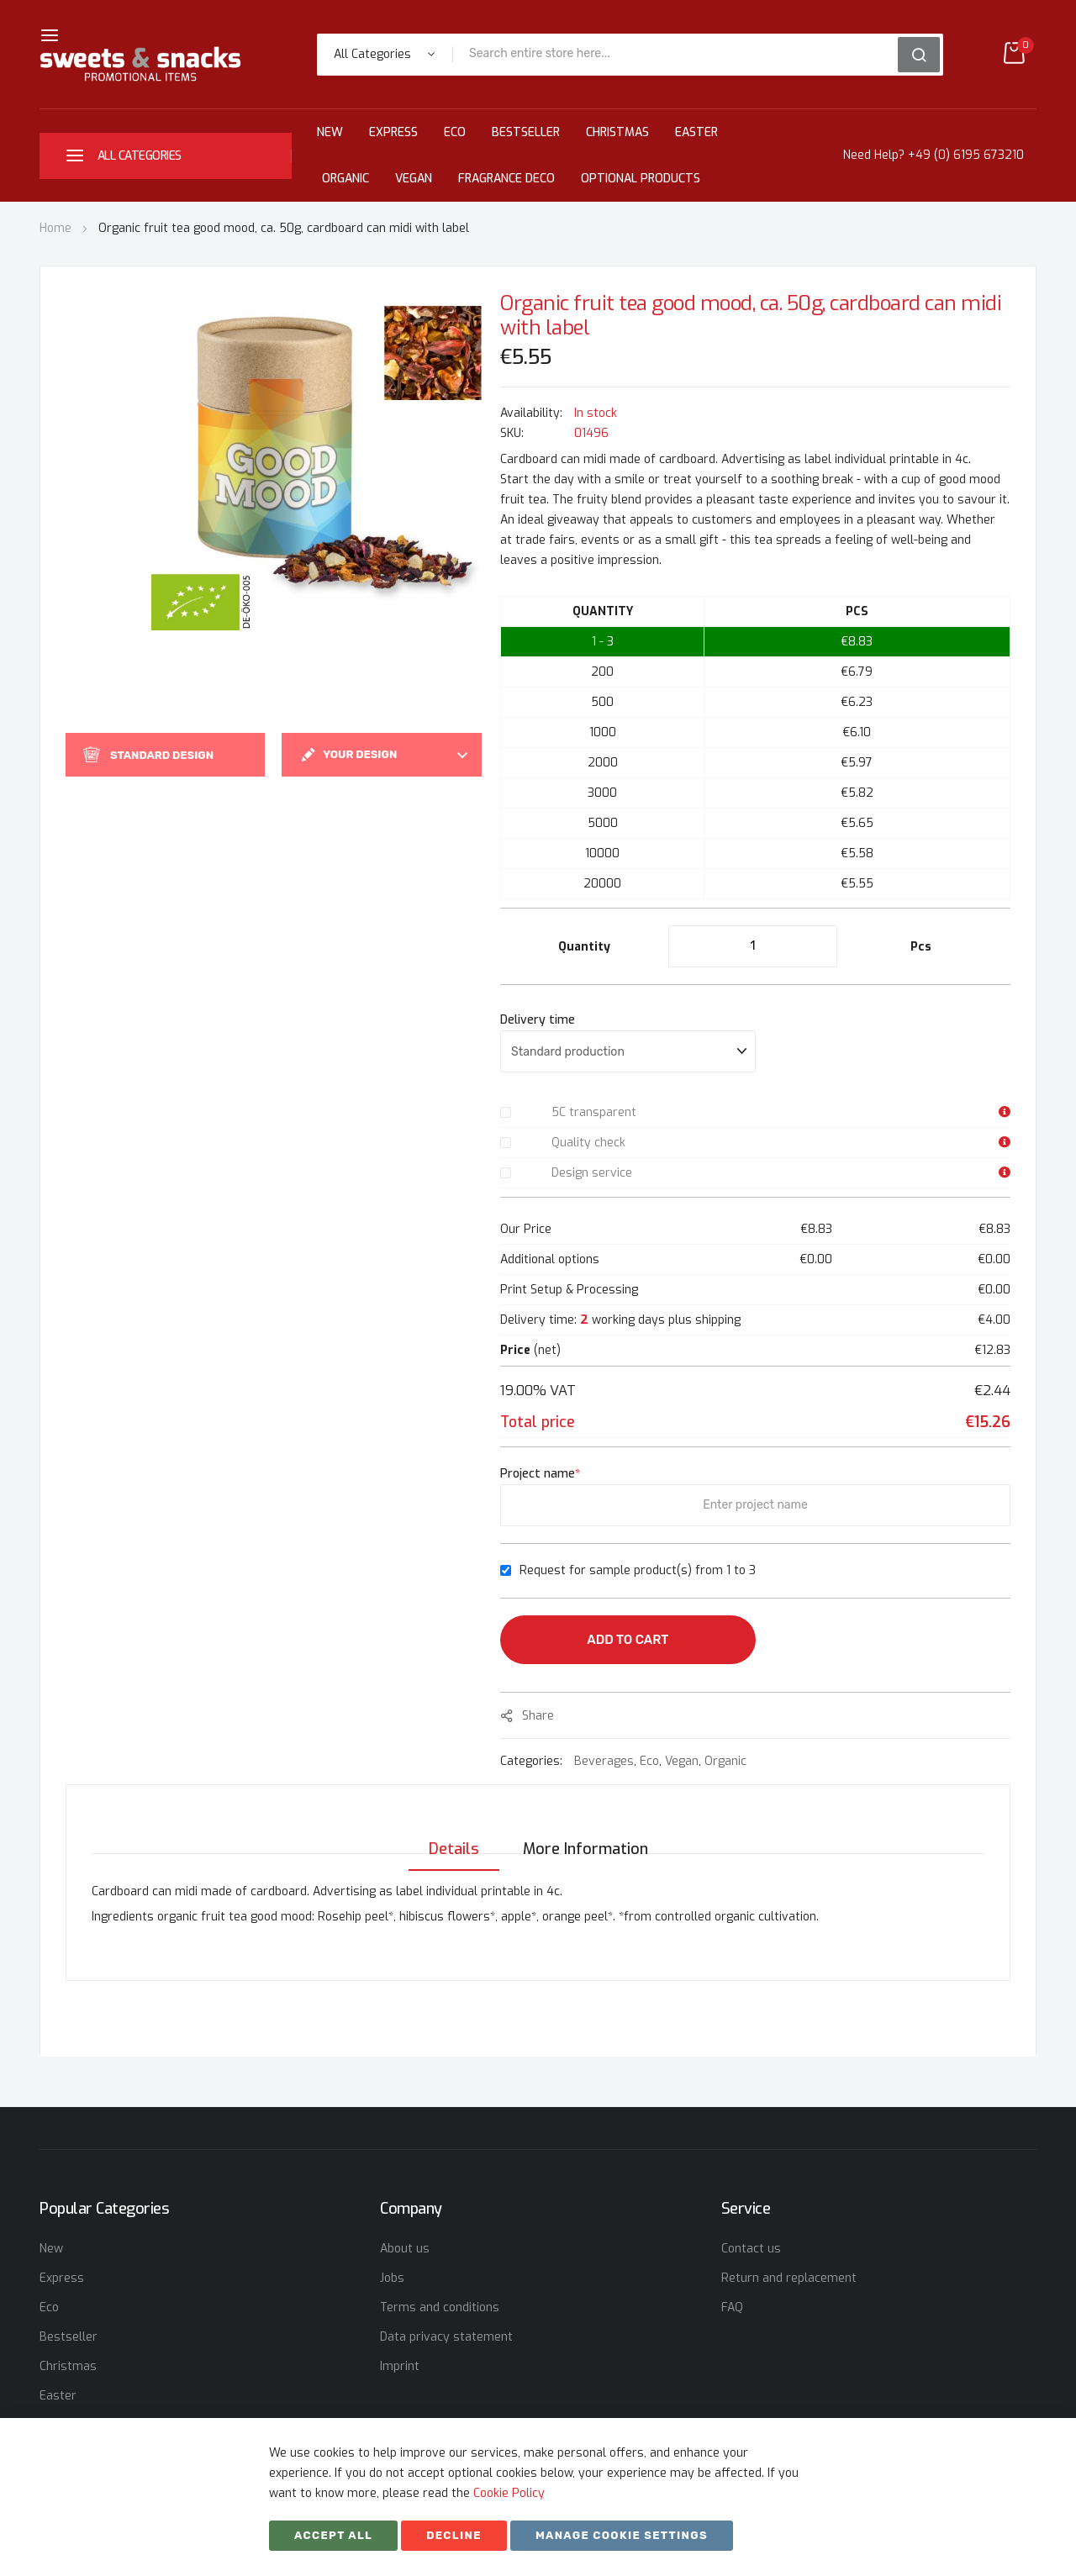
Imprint (399, 2366)
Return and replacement (789, 2278)
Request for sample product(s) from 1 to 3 (638, 1570)
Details (449, 1832)
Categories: (533, 1761)
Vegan (413, 179)
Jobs (392, 2278)
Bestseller (526, 132)
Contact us (751, 2249)
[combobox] (681, 55)
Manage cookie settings (621, 2535)
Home (55, 228)
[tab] (449, 1832)
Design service (591, 1173)
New (330, 132)
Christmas (617, 132)
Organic (345, 179)
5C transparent (593, 1112)
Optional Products (640, 179)
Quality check (588, 1143)
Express (393, 132)
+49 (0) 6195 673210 (966, 155)
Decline (454, 2535)
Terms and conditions (439, 2307)
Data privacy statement (446, 2337)
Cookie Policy (509, 2493)
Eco (455, 132)
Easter (696, 132)
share (538, 1716)
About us (405, 2249)
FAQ (732, 2307)
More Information (585, 1832)
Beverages (604, 1761)
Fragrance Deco (506, 179)
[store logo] (140, 64)
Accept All (333, 2535)
